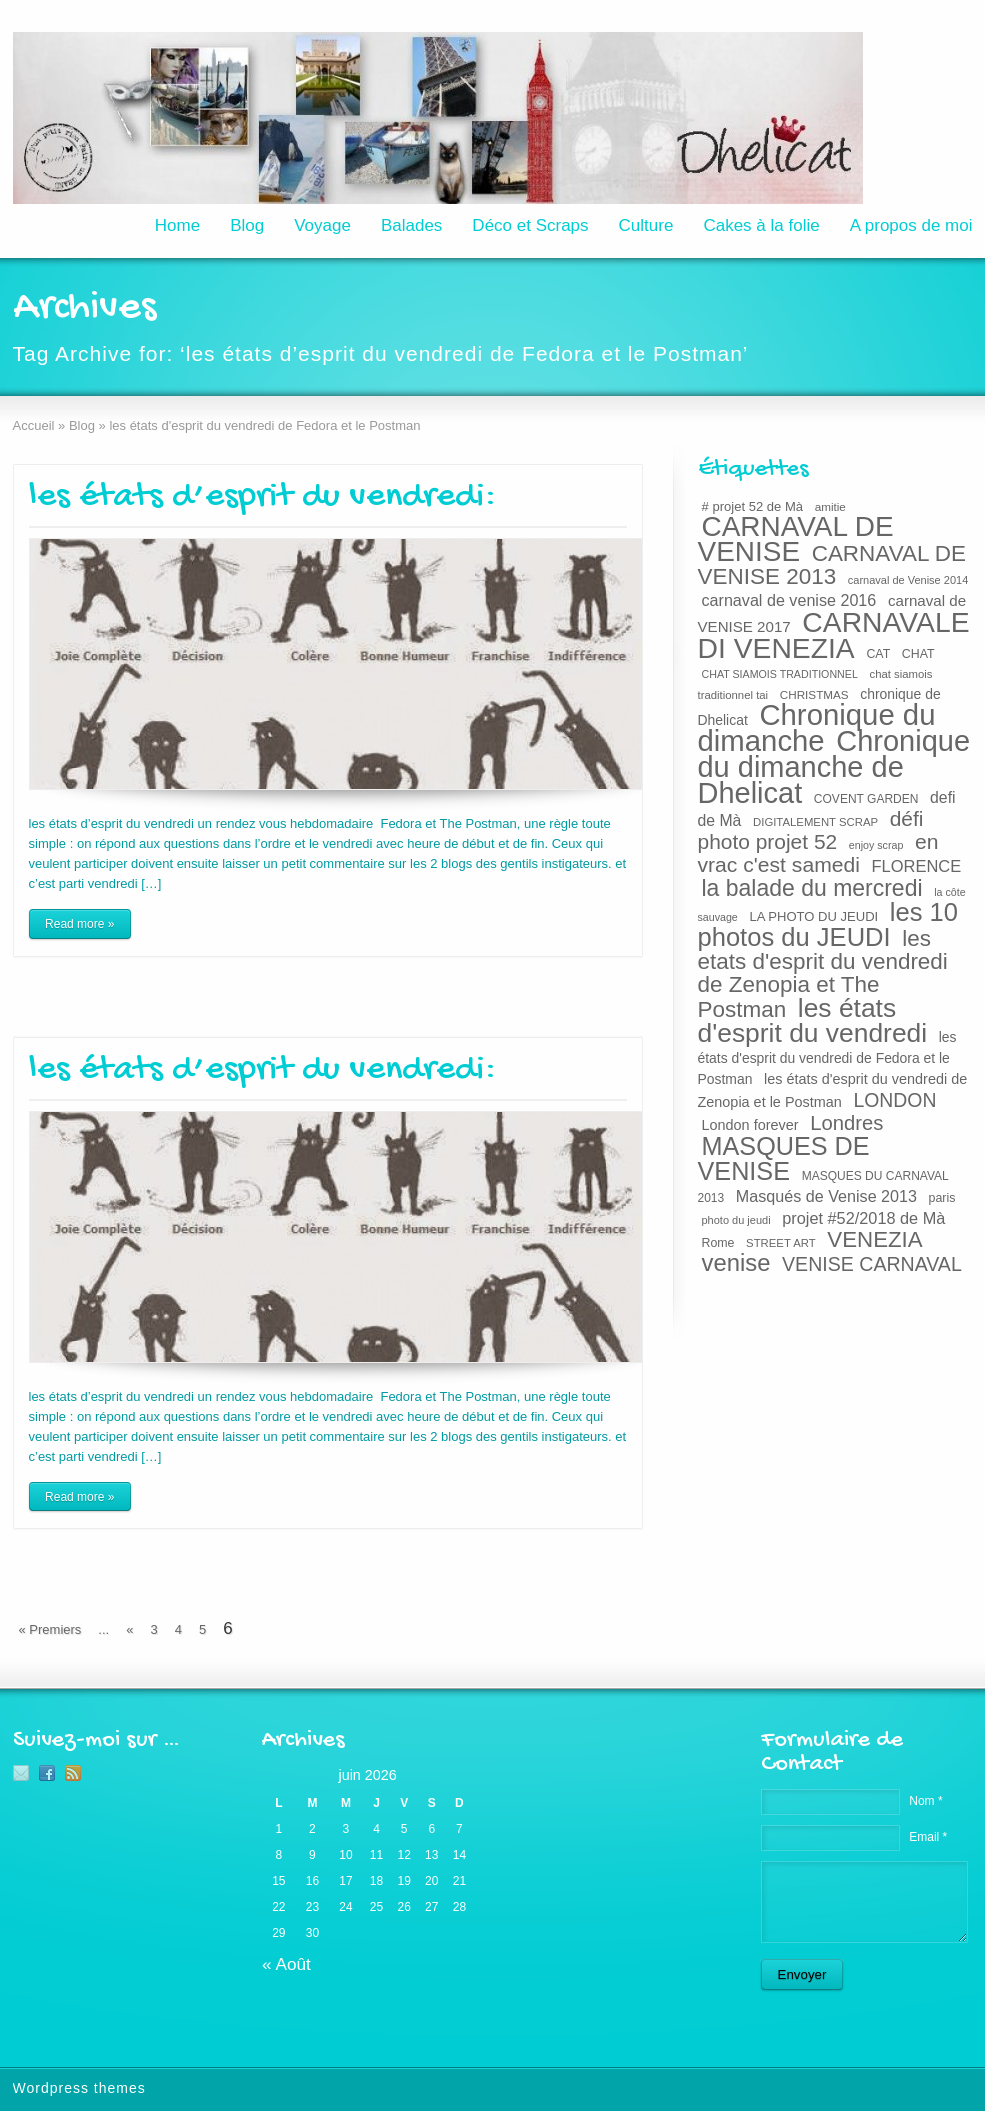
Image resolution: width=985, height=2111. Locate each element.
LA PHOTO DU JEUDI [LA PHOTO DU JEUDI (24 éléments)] (813, 916)
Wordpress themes (79, 2088)
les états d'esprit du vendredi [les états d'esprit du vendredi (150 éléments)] (813, 1020)
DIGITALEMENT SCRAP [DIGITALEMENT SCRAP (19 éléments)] (815, 822)
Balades (411, 225)
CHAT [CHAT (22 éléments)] (918, 654)
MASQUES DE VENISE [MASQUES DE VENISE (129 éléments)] (784, 1158)
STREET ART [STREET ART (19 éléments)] (781, 1243)
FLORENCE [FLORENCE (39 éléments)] (917, 866)
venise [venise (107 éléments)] (736, 1262)
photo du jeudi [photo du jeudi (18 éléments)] (736, 1220)
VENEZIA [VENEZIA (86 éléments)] (874, 1239)
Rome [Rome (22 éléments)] (718, 1243)
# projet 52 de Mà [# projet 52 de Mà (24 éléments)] (753, 506)
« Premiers (50, 1629)
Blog (247, 225)
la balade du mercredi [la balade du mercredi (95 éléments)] (812, 888)
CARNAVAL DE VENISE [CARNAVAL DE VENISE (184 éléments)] (796, 539)
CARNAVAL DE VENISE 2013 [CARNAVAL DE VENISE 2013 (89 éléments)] (832, 565)
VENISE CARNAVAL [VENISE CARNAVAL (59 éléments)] (872, 1264)
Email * (928, 1837)
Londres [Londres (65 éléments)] (846, 1123)
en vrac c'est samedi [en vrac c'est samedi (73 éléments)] (818, 853)
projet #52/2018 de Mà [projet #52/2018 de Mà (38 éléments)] (863, 1218)
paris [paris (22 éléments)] (942, 1198)
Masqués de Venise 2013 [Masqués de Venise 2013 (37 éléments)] (826, 1196)
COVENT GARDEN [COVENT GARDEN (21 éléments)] (866, 799)
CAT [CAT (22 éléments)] (878, 654)
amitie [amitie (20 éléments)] (830, 506)
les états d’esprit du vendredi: (262, 497)
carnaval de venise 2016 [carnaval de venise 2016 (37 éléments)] (789, 600)
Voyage (322, 225)
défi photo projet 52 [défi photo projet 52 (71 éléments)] (811, 830)
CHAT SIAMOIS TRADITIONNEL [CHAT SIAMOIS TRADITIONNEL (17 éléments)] (780, 674)
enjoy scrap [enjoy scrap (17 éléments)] (876, 845)
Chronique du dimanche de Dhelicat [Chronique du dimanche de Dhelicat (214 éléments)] (834, 767)
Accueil (34, 425)
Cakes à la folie (761, 225)
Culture (646, 225)
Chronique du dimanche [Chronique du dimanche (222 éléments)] (817, 727)
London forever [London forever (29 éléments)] (750, 1125)
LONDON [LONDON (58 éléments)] (894, 1100)
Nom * (925, 1801)
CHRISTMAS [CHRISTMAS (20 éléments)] (814, 694)
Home (177, 225)
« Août (286, 1964)
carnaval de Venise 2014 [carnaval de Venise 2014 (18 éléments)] (908, 580)
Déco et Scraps (530, 225)
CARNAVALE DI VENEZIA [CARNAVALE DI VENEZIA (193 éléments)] (834, 635)
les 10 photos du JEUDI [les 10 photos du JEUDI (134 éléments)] (828, 924)
